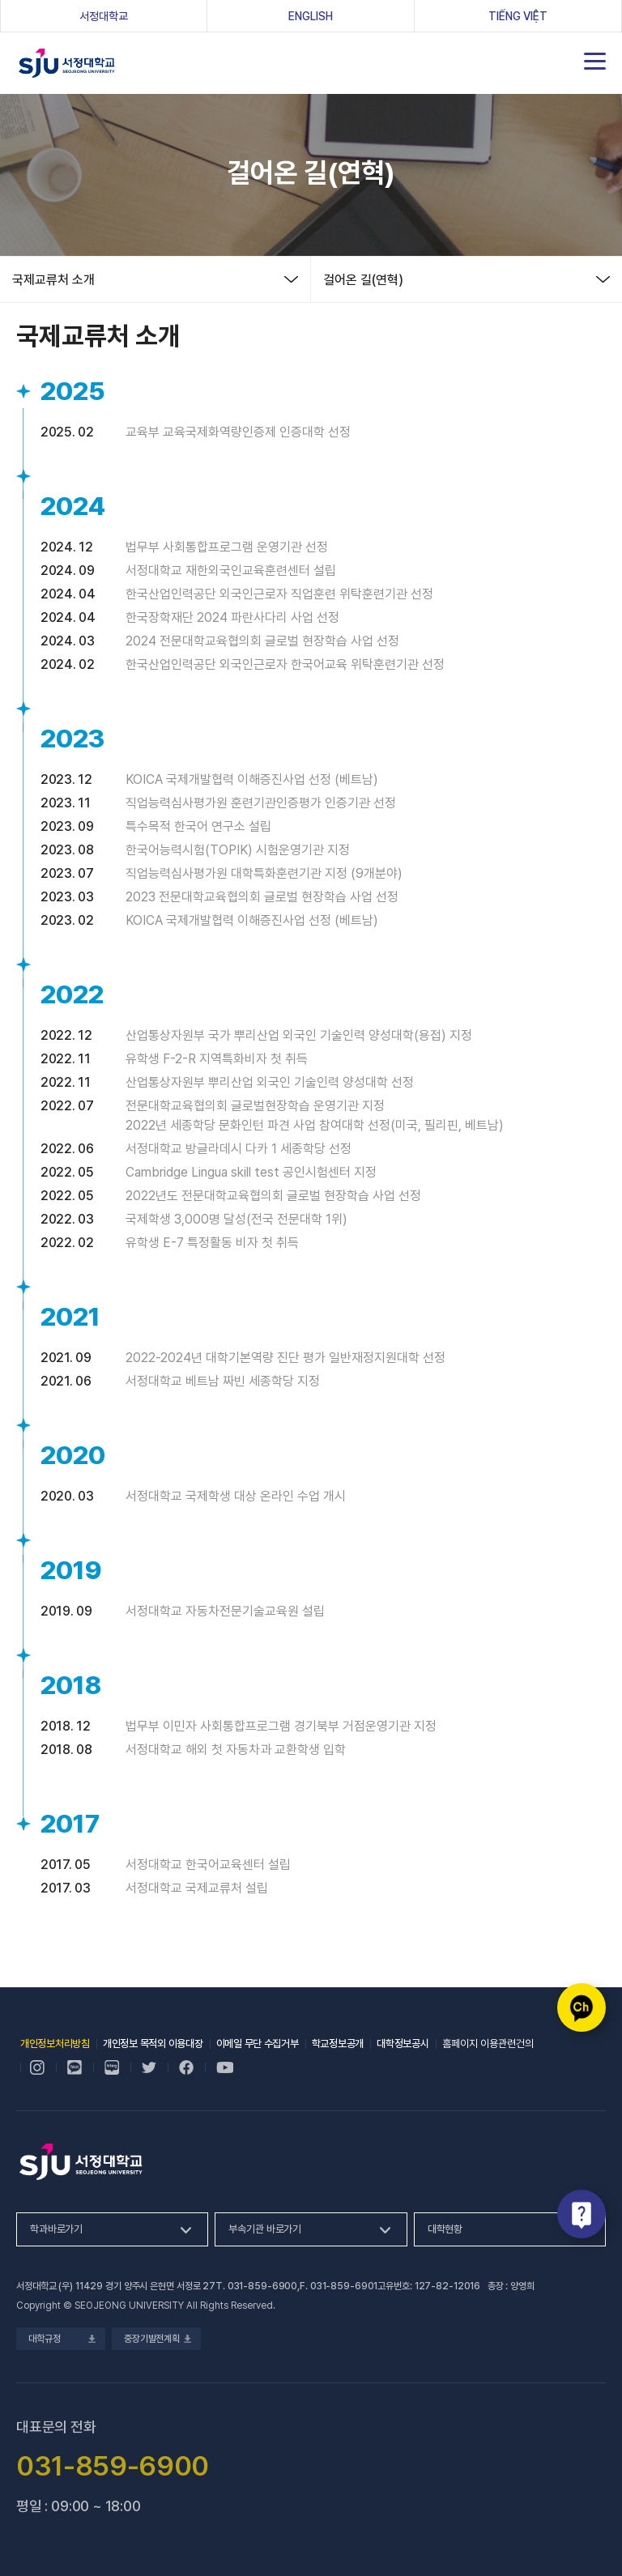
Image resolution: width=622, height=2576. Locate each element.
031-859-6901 (344, 2286)
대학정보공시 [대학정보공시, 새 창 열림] (402, 2043)
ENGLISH (310, 16)
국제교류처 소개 (53, 279)
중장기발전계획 (156, 2338)
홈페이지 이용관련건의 (488, 2043)
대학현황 (445, 2229)
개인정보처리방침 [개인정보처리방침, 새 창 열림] (55, 2043)
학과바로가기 (56, 2229)
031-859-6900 (263, 2286)
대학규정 (61, 2338)
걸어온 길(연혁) (363, 279)
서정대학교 (66, 63)
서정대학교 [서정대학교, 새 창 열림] (129, 16)
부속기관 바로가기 (264, 2229)
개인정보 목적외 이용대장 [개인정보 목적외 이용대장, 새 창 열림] (153, 2043)
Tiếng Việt (517, 16)
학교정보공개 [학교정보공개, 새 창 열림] (338, 2043)
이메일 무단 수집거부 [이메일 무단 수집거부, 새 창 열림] (257, 2043)
